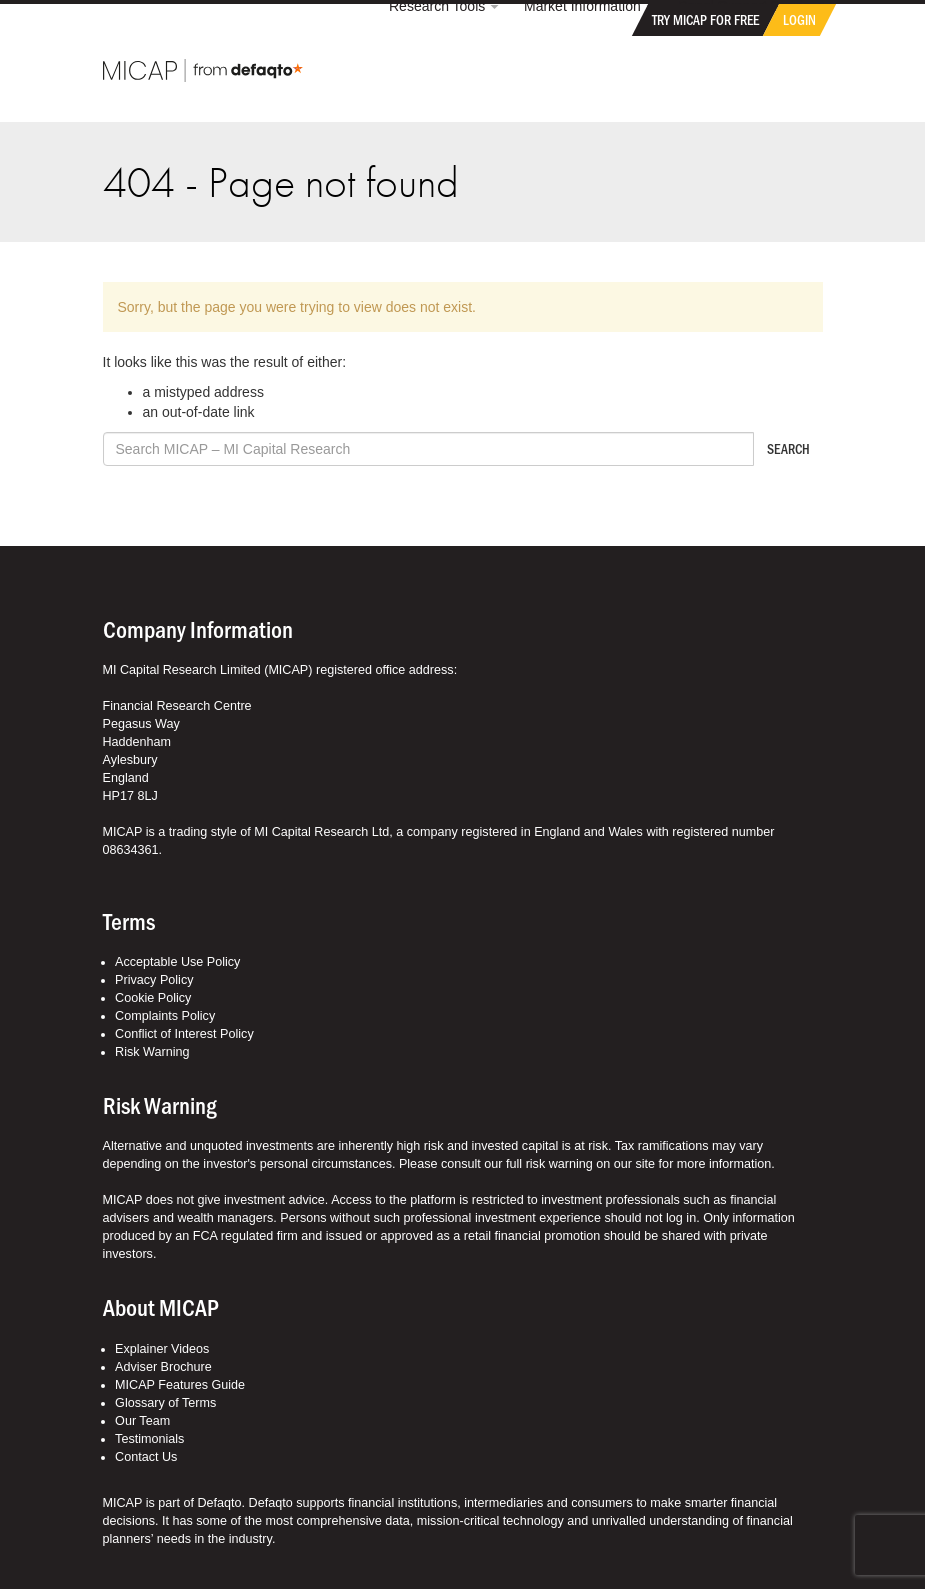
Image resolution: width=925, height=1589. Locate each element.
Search (788, 448)
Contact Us (146, 1457)
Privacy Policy (154, 980)
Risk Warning (152, 1052)
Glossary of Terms (165, 1403)
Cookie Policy (153, 998)
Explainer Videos (162, 1349)
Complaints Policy (165, 1016)
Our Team (142, 1421)
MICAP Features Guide (180, 1385)
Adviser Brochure (163, 1367)
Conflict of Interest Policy (184, 1034)
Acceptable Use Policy (177, 962)
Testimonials (149, 1439)
